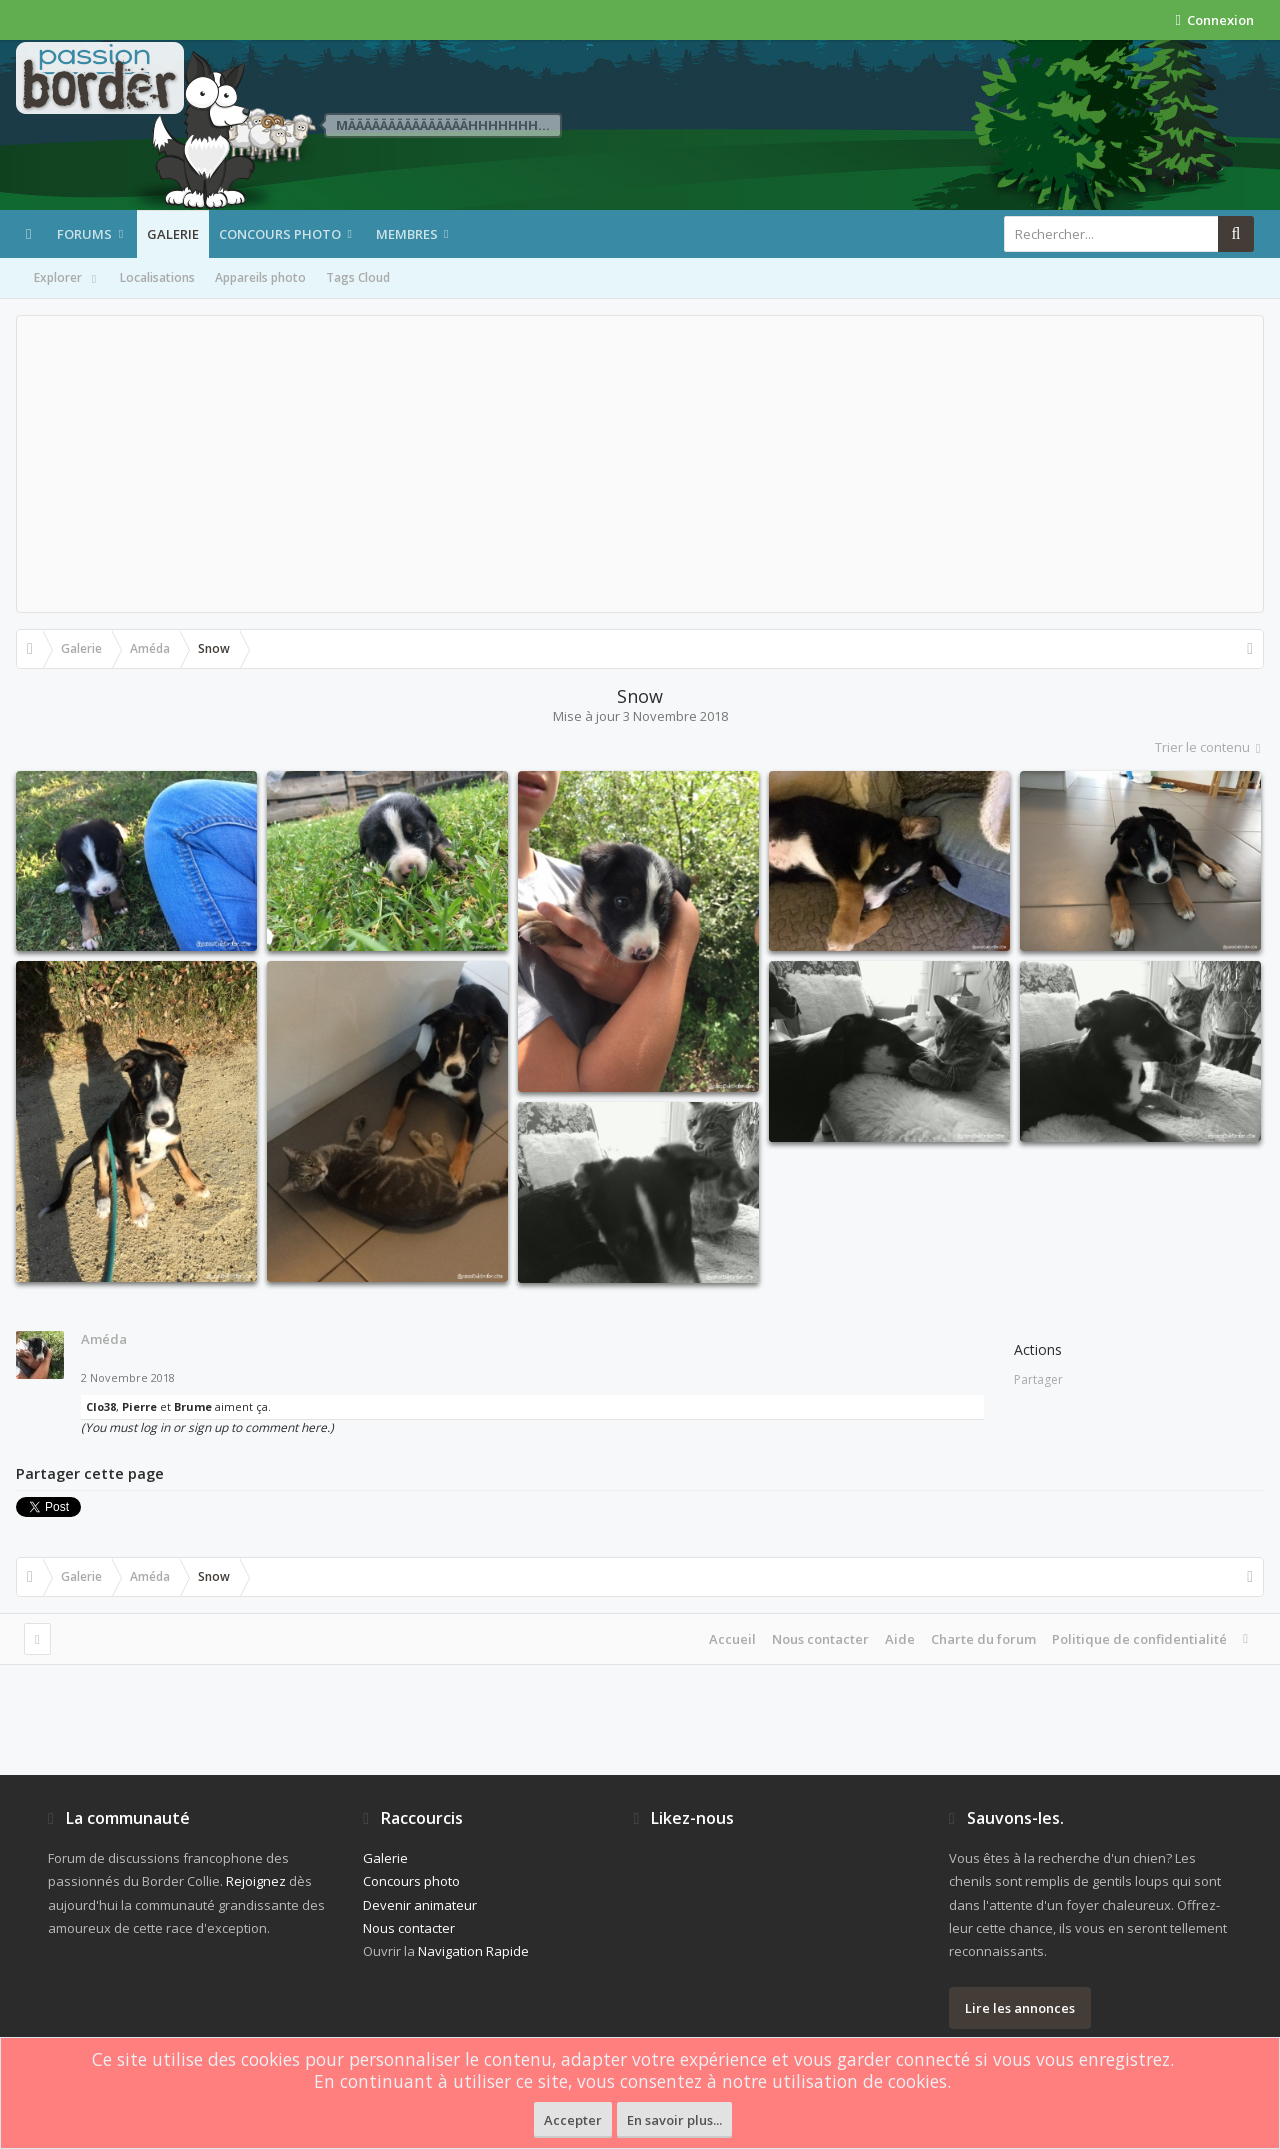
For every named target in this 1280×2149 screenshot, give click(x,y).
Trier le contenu (1209, 747)
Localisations (157, 277)
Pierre (139, 1406)
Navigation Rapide (473, 1951)
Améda (104, 1339)
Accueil (732, 1639)
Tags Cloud (358, 277)
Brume (193, 1406)
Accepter (573, 2120)
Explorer (67, 279)
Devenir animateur (420, 1905)
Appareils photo (260, 277)
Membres (407, 234)
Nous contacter (820, 1639)
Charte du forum (983, 1639)
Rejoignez (256, 1881)
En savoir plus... (674, 2120)
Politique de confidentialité (1139, 1639)
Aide (900, 1639)
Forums (84, 234)
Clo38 (101, 1406)
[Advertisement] (640, 464)
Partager (1038, 1379)
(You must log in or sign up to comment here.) (207, 1427)
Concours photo (280, 234)
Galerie (173, 234)
